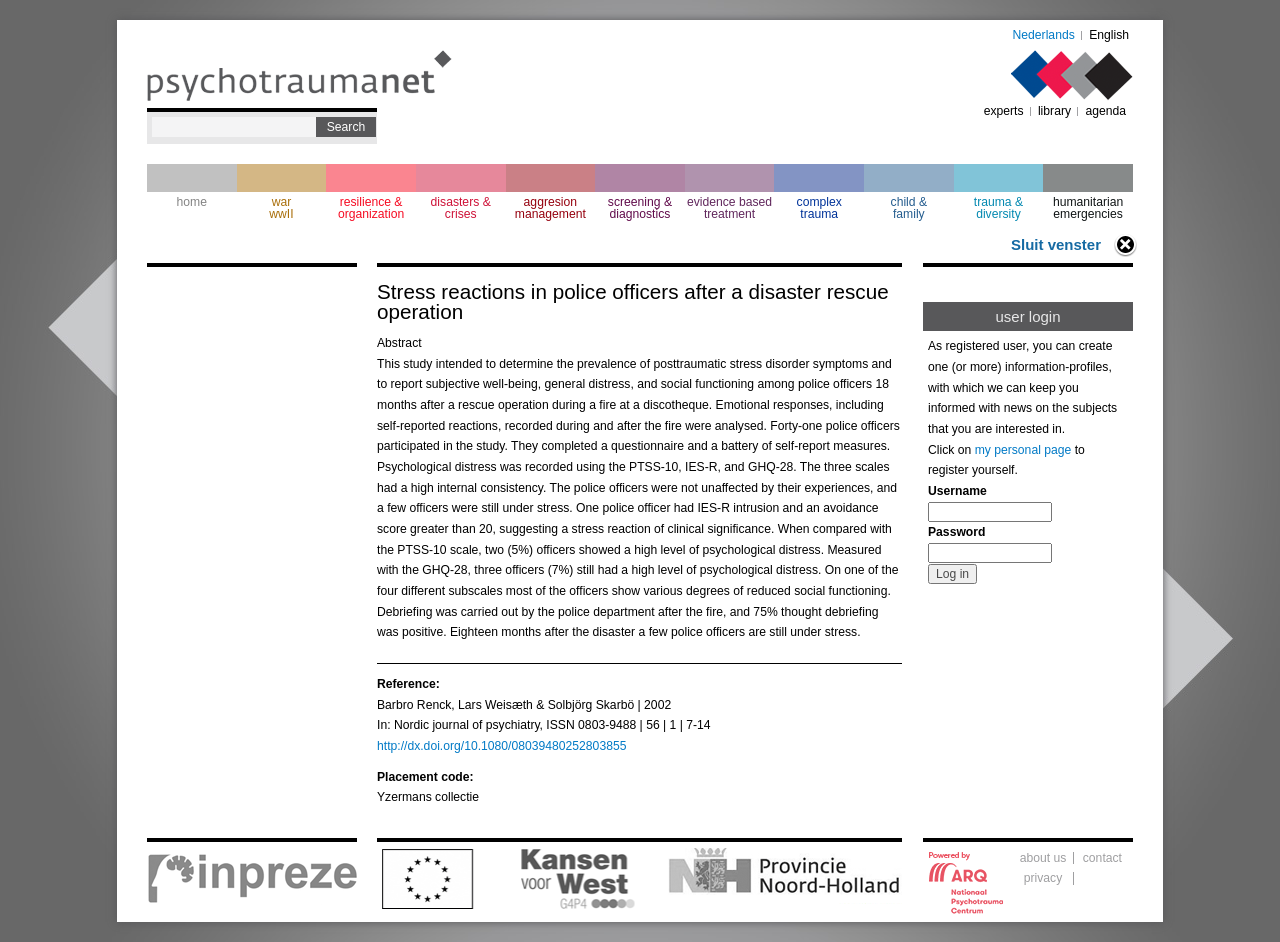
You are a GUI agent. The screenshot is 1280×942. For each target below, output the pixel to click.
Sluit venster (1056, 244)
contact (1102, 858)
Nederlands (1044, 35)
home (192, 202)
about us (1043, 858)
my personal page (1023, 450)
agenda (1105, 111)
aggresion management (550, 208)
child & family (909, 208)
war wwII (281, 208)
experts (1004, 111)
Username (957, 491)
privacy (1043, 878)
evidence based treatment (729, 208)
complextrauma (819, 208)
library (1054, 111)
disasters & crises (461, 208)
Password (956, 532)
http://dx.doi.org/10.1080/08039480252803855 (501, 746)
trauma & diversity (998, 208)
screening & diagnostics (640, 208)
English (1109, 35)
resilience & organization (371, 208)
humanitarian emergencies (1088, 208)
